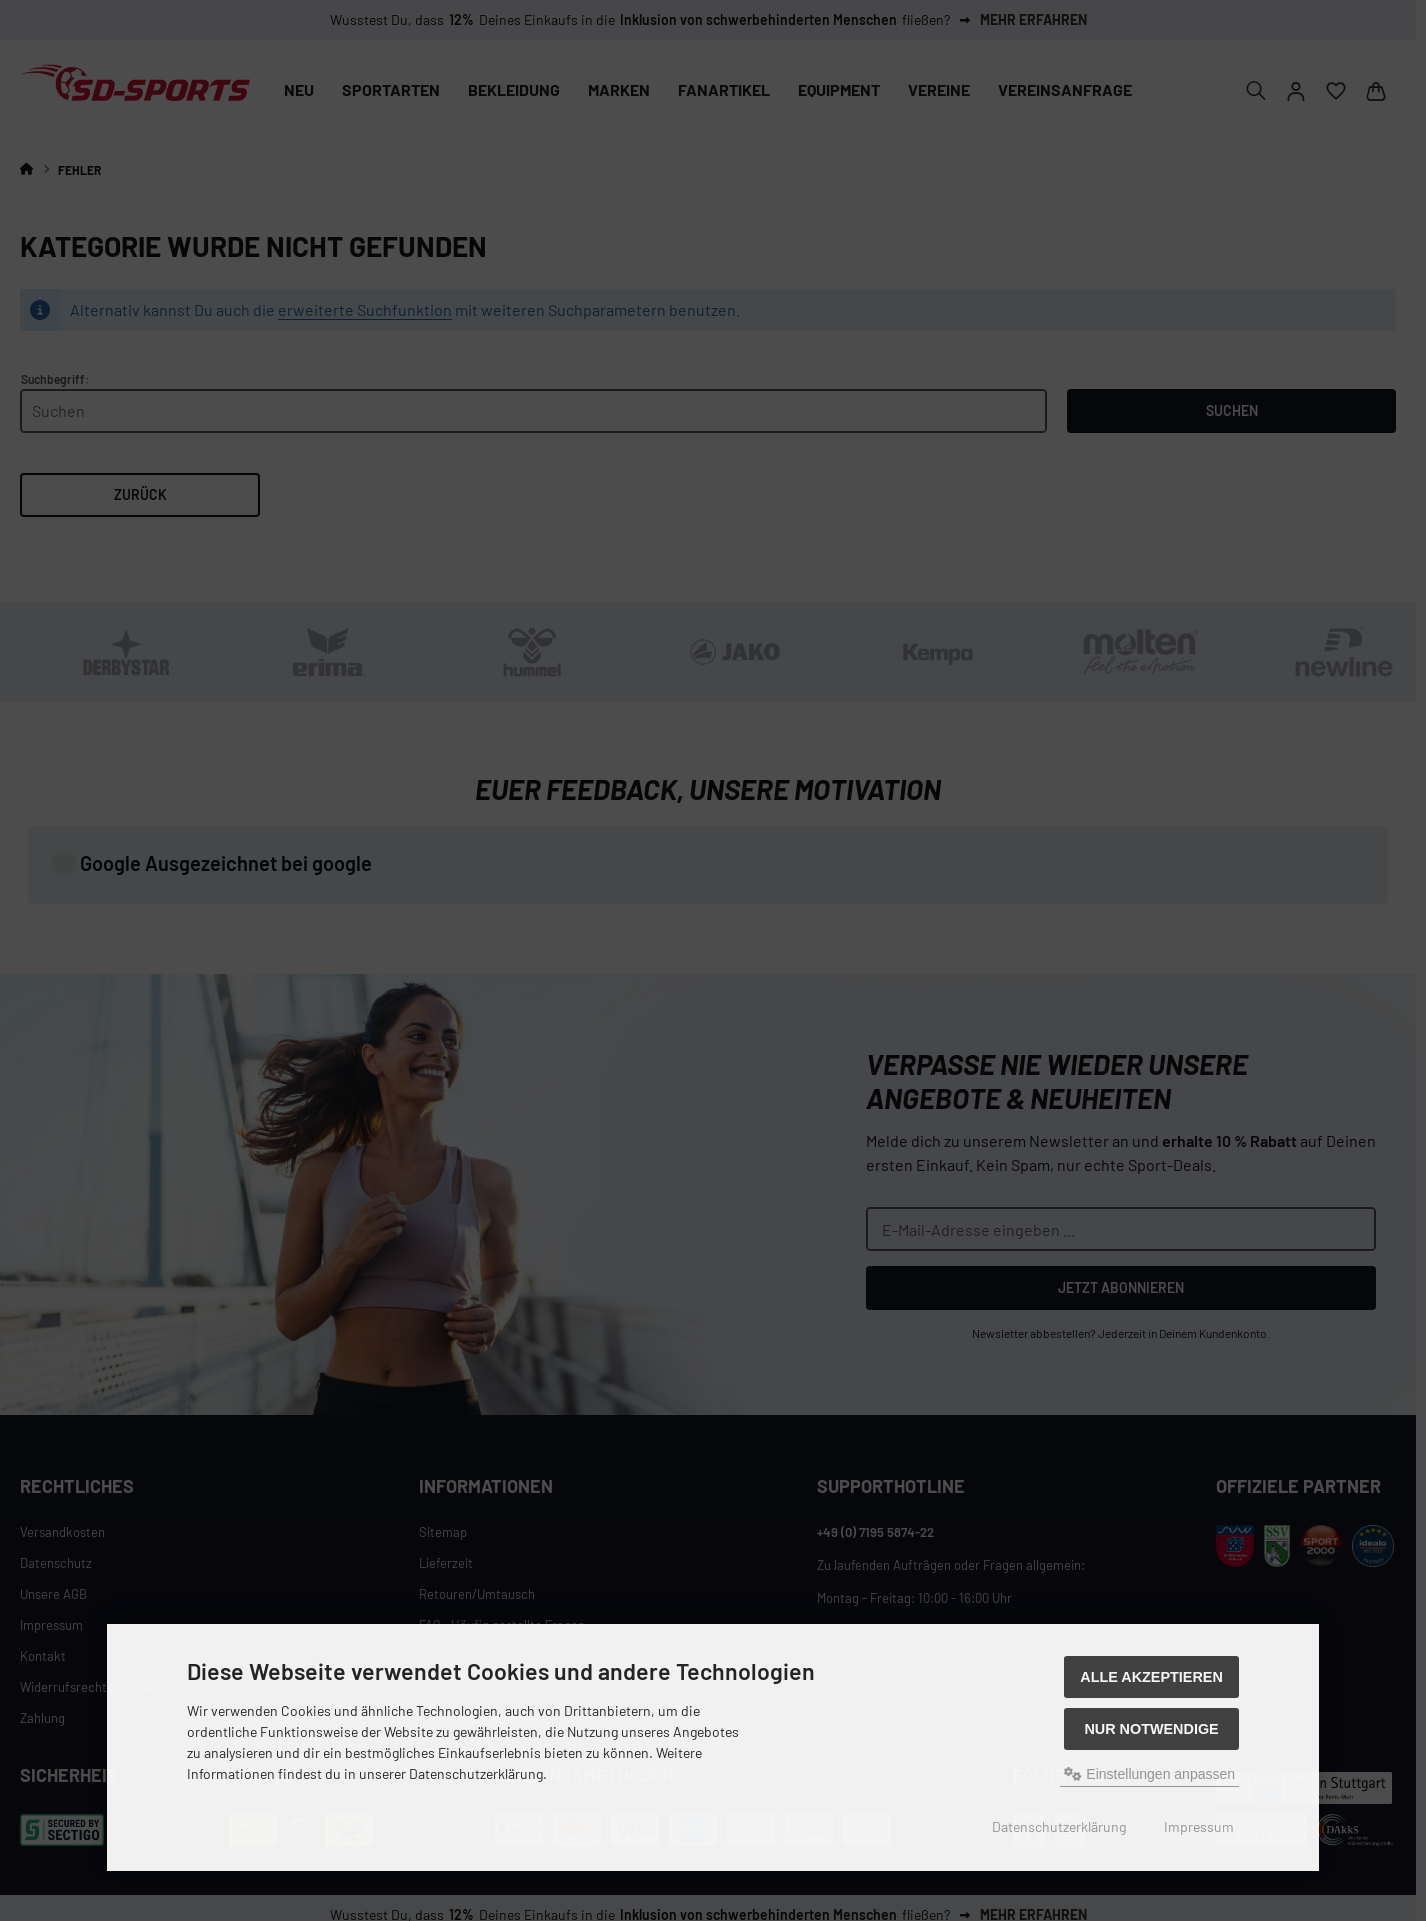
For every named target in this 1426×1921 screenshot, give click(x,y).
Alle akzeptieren (1151, 1677)
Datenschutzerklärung (1059, 1826)
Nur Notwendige (1151, 1729)
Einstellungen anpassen (1149, 1774)
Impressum (1199, 1826)
